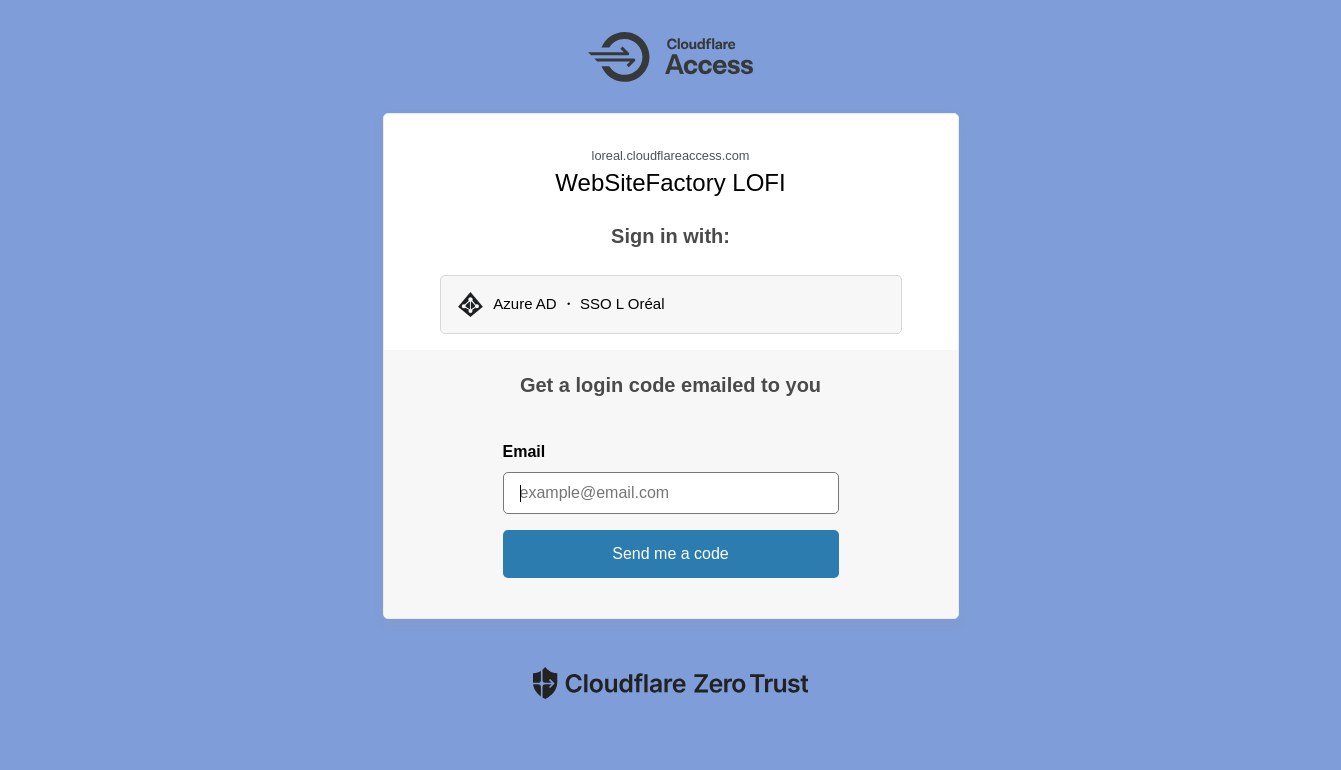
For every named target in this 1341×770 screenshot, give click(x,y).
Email (524, 451)
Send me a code (670, 553)
